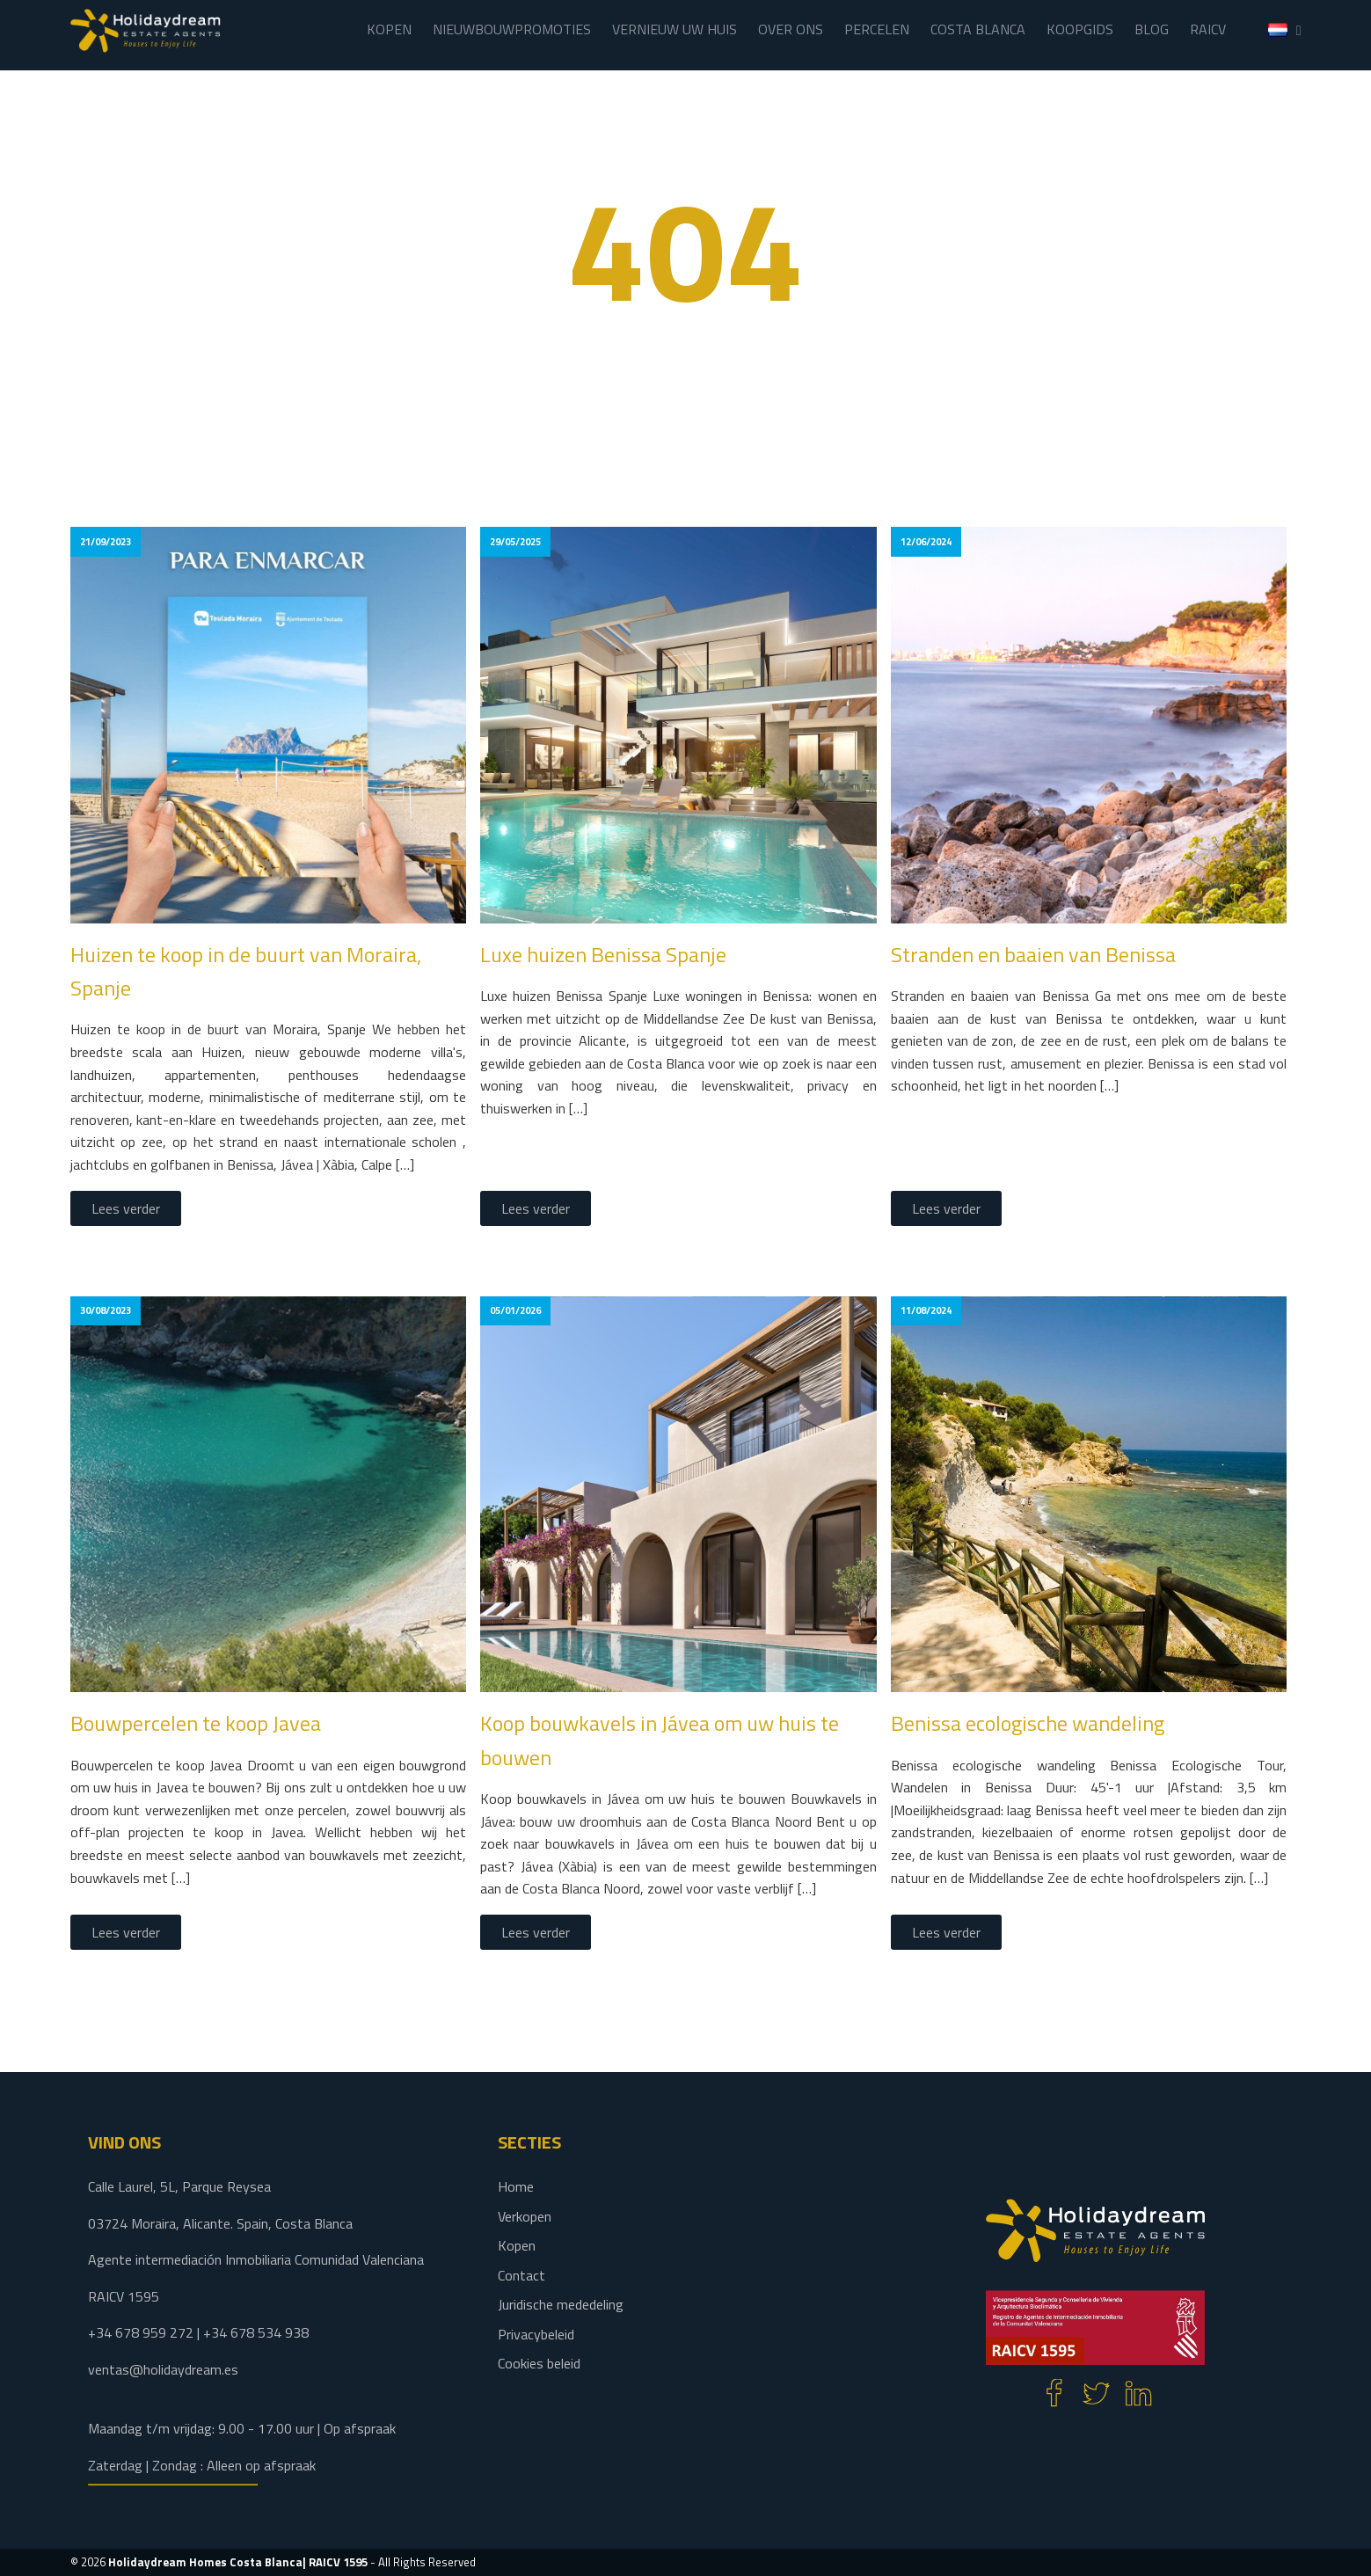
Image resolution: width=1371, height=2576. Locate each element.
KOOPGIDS (1079, 29)
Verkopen (524, 2216)
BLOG (1151, 29)
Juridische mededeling (561, 2304)
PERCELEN (876, 29)
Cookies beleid (539, 2363)
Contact (521, 2275)
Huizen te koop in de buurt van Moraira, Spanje (245, 970)
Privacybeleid (536, 2334)
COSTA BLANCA (977, 29)
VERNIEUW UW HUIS (674, 29)
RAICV (1208, 29)
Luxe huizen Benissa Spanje (603, 954)
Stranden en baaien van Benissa (1033, 954)
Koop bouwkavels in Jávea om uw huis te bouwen (659, 1739)
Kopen (517, 2245)
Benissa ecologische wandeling (1027, 1723)
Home (516, 2186)
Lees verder (125, 1208)
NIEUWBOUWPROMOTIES (512, 29)
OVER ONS (790, 29)
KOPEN (389, 29)
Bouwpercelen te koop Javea (195, 1723)
